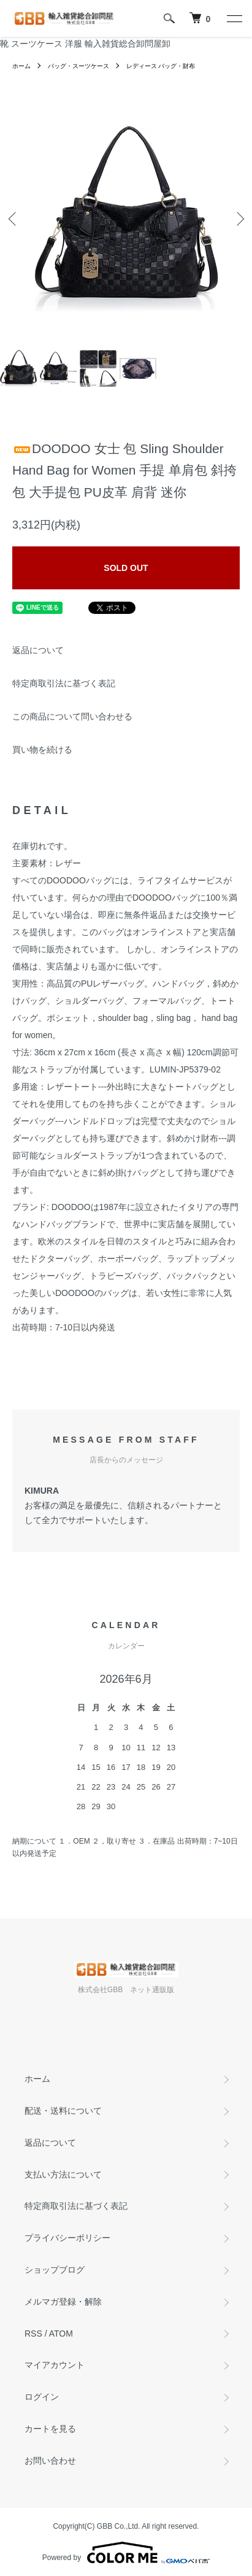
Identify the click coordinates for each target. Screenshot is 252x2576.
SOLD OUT (126, 568)
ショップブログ (55, 2270)
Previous (14, 219)
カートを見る (50, 2429)
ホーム (21, 66)
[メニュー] (233, 18)
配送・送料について (63, 2111)
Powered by (126, 2553)
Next (238, 219)
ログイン (42, 2397)
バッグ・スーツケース (78, 66)
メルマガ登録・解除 (63, 2301)
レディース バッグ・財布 (161, 66)
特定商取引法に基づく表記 (63, 683)
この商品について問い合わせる (72, 716)
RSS (33, 2333)
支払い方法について (63, 2174)
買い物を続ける (42, 750)
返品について (38, 650)
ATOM (61, 2333)
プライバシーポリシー (67, 2238)
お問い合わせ (50, 2460)
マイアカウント (55, 2365)
